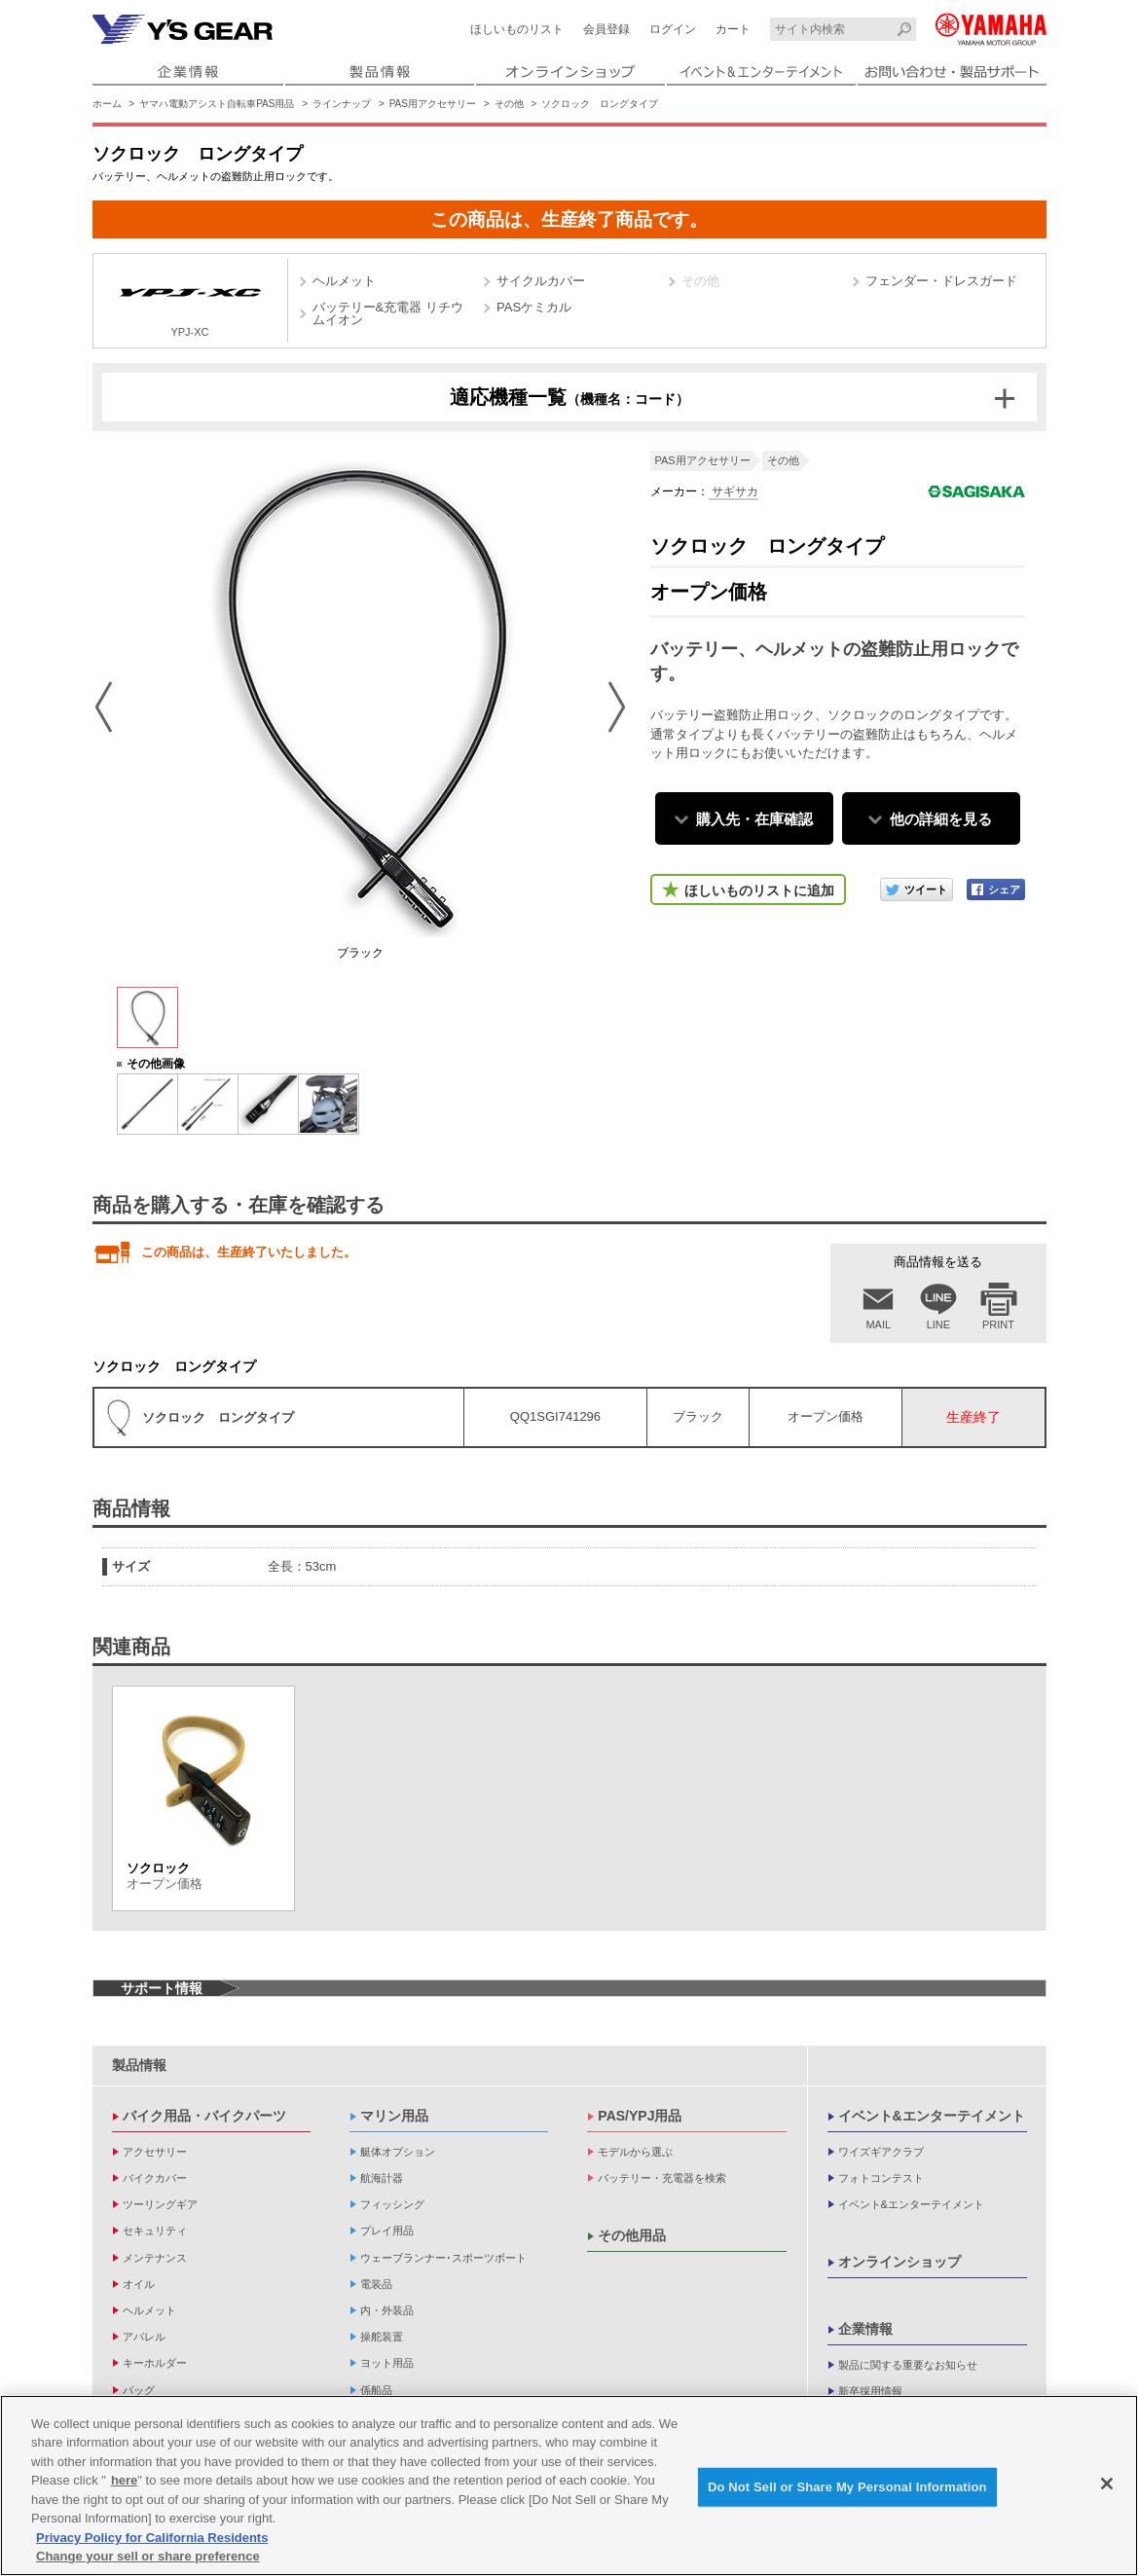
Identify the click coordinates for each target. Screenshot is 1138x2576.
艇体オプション (397, 2152)
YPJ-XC (190, 303)
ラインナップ (341, 103)
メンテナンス (155, 2258)
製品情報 (139, 2065)
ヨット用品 (387, 2363)
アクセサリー (155, 2152)
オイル (139, 2284)
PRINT (998, 1324)
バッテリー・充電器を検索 (662, 2178)
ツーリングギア (160, 2204)
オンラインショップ (899, 2261)
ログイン (672, 29)
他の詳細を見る (941, 819)
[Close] (1106, 2483)
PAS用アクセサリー (432, 103)
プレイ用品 (387, 2230)
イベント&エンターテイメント (931, 2115)
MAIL (878, 1324)
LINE (938, 1324)
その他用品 (632, 2235)
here (124, 2480)
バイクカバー (155, 2178)
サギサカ (733, 491)
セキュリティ (155, 2230)
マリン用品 (394, 2115)
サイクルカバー (540, 280)
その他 (509, 103)
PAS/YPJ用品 (639, 2115)
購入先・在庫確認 (754, 819)
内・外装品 (387, 2310)
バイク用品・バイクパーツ (204, 2115)
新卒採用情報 (870, 2391)
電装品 (376, 2284)
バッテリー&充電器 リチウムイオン (387, 313)
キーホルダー (155, 2363)
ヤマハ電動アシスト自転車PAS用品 (216, 103)
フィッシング (392, 2204)
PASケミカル (533, 307)
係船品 (376, 2390)
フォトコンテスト (881, 2178)
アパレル (144, 2336)
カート (733, 29)
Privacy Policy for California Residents (152, 2537)
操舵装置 (381, 2336)
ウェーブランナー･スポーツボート (443, 2258)
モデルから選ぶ (635, 2152)
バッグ (139, 2390)
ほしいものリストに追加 (759, 890)
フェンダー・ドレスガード (941, 280)
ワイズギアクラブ (881, 2152)
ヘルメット (344, 280)
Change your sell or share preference (148, 2556)
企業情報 (865, 2329)
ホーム (107, 103)
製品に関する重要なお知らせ (907, 2365)
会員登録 (606, 29)
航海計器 (381, 2178)
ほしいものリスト (517, 29)
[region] (569, 2485)
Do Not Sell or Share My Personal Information (847, 2487)
